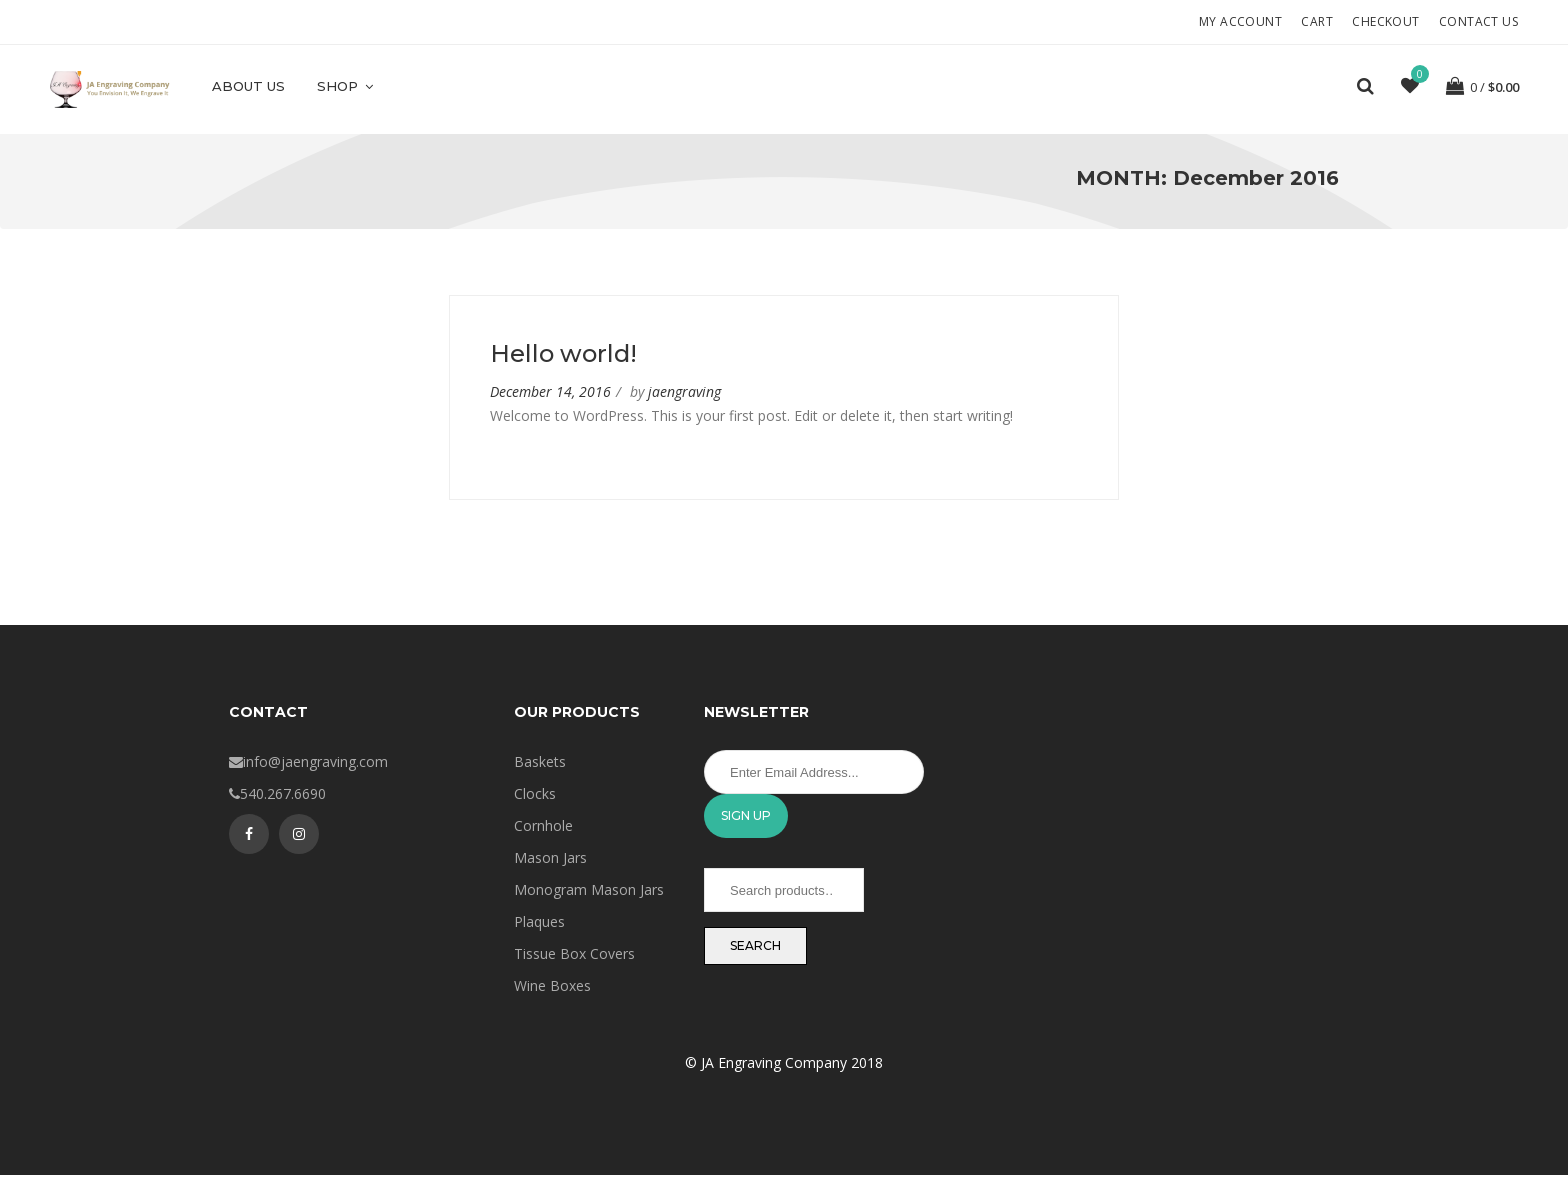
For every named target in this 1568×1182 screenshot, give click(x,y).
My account (1240, 21)
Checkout (1385, 21)
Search (755, 952)
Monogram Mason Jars (589, 896)
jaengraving (684, 398)
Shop (346, 86)
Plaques (539, 928)
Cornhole (543, 832)
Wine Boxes (552, 992)
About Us (248, 86)
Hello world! (563, 360)
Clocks (535, 800)
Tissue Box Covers (574, 960)
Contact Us (1478, 21)
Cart (1317, 21)
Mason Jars (550, 864)
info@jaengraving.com (315, 768)
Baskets (540, 768)
